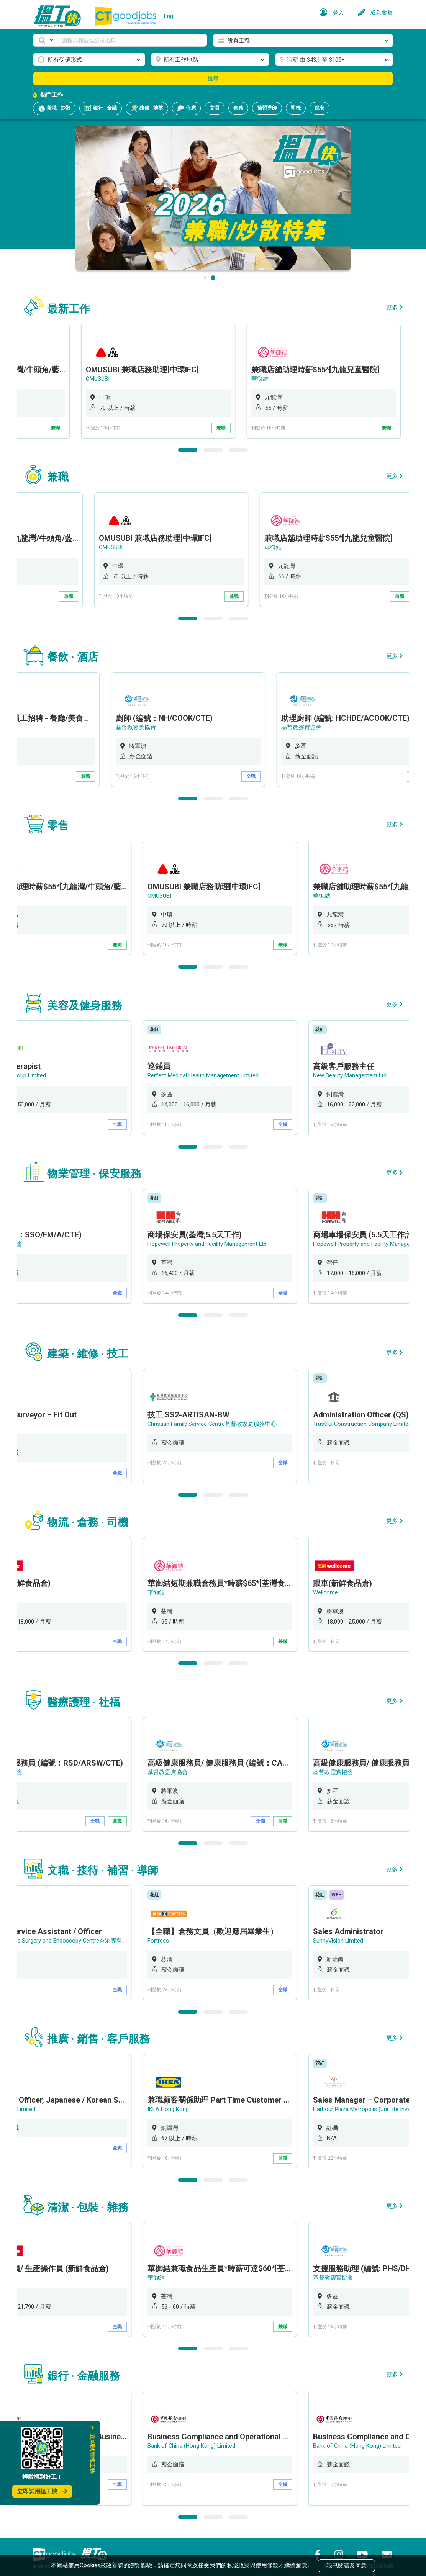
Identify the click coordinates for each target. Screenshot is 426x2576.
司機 (296, 108)
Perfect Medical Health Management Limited (213, 1072)
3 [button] (238, 449)
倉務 (238, 108)
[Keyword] (132, 40)
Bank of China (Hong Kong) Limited (201, 2437)
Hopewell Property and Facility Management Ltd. (217, 1240)
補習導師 (267, 108)
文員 (215, 108)
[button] (45, 40)
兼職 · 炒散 (54, 108)
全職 (293, 774)
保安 (319, 108)
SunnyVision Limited (348, 1934)
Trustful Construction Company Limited (372, 1419)
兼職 (127, 427)
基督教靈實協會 (177, 725)
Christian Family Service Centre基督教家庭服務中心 (222, 1419)
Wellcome (335, 1587)
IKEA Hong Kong (177, 2102)
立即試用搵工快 (42, 2491)
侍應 (186, 108)
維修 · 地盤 (147, 108)
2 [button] (213, 449)
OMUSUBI (169, 378)
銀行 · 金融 (100, 108)
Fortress (168, 1934)
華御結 (331, 378)
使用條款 (267, 2565)
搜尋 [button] (213, 78)
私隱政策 (238, 2565)
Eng (168, 16)
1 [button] (187, 449)
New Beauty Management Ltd (360, 1072)
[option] (230, 381)
